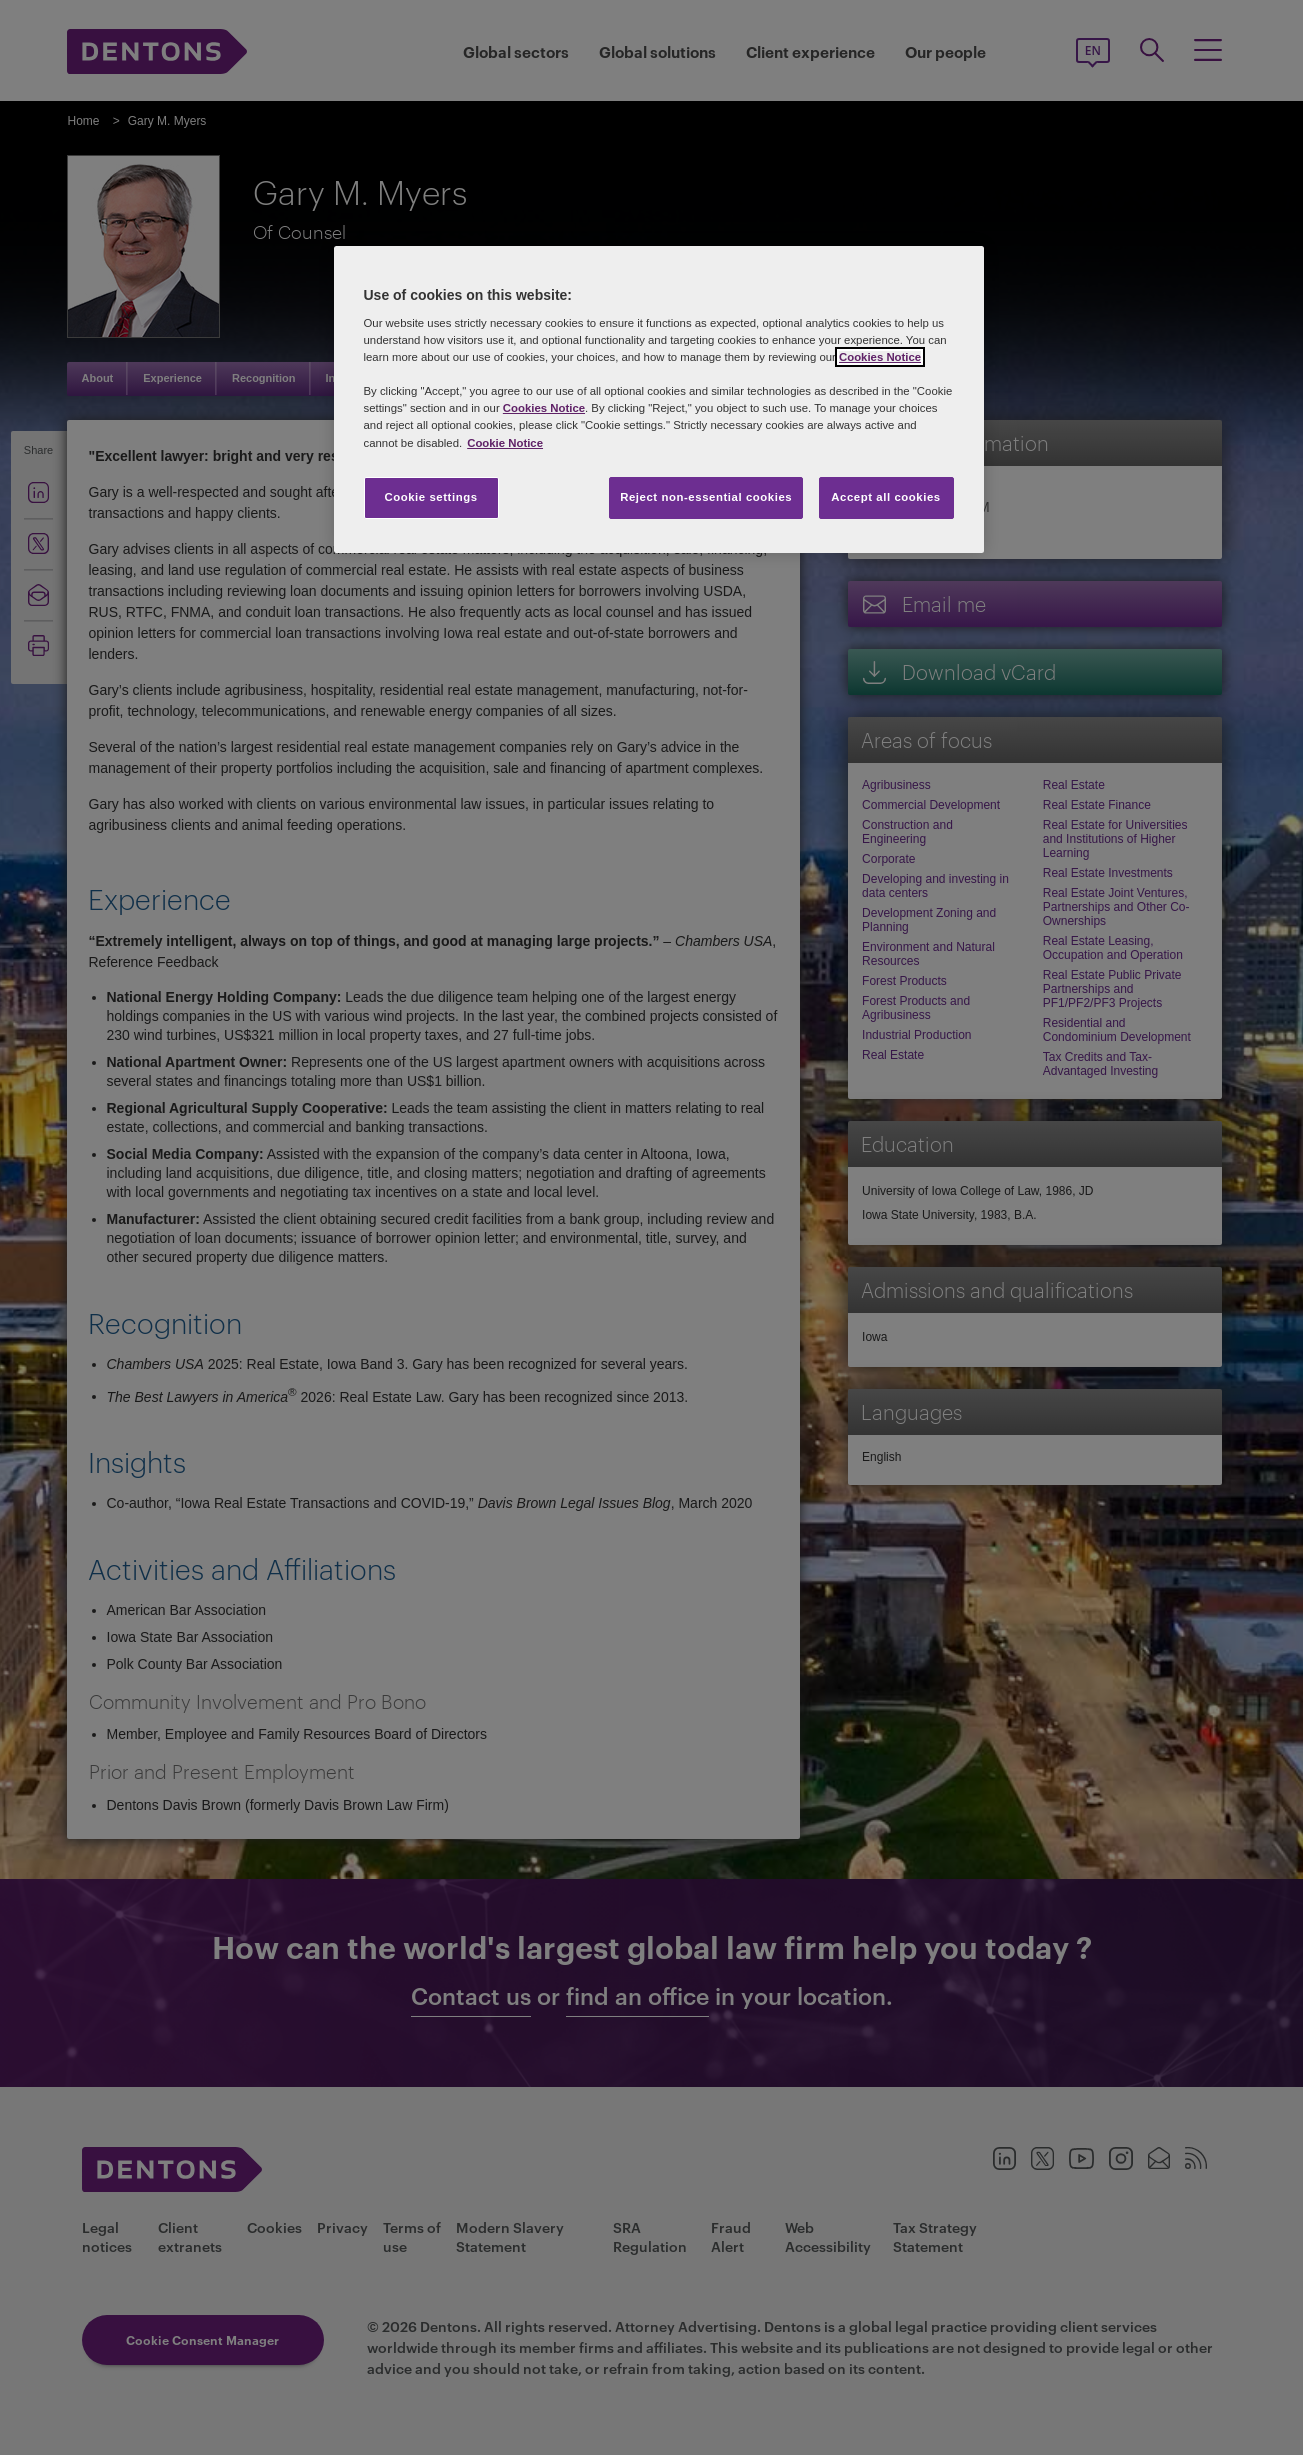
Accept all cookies (886, 497)
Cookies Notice (880, 357)
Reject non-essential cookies (706, 497)
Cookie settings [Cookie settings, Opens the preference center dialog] (430, 497)
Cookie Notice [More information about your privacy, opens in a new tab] (505, 443)
